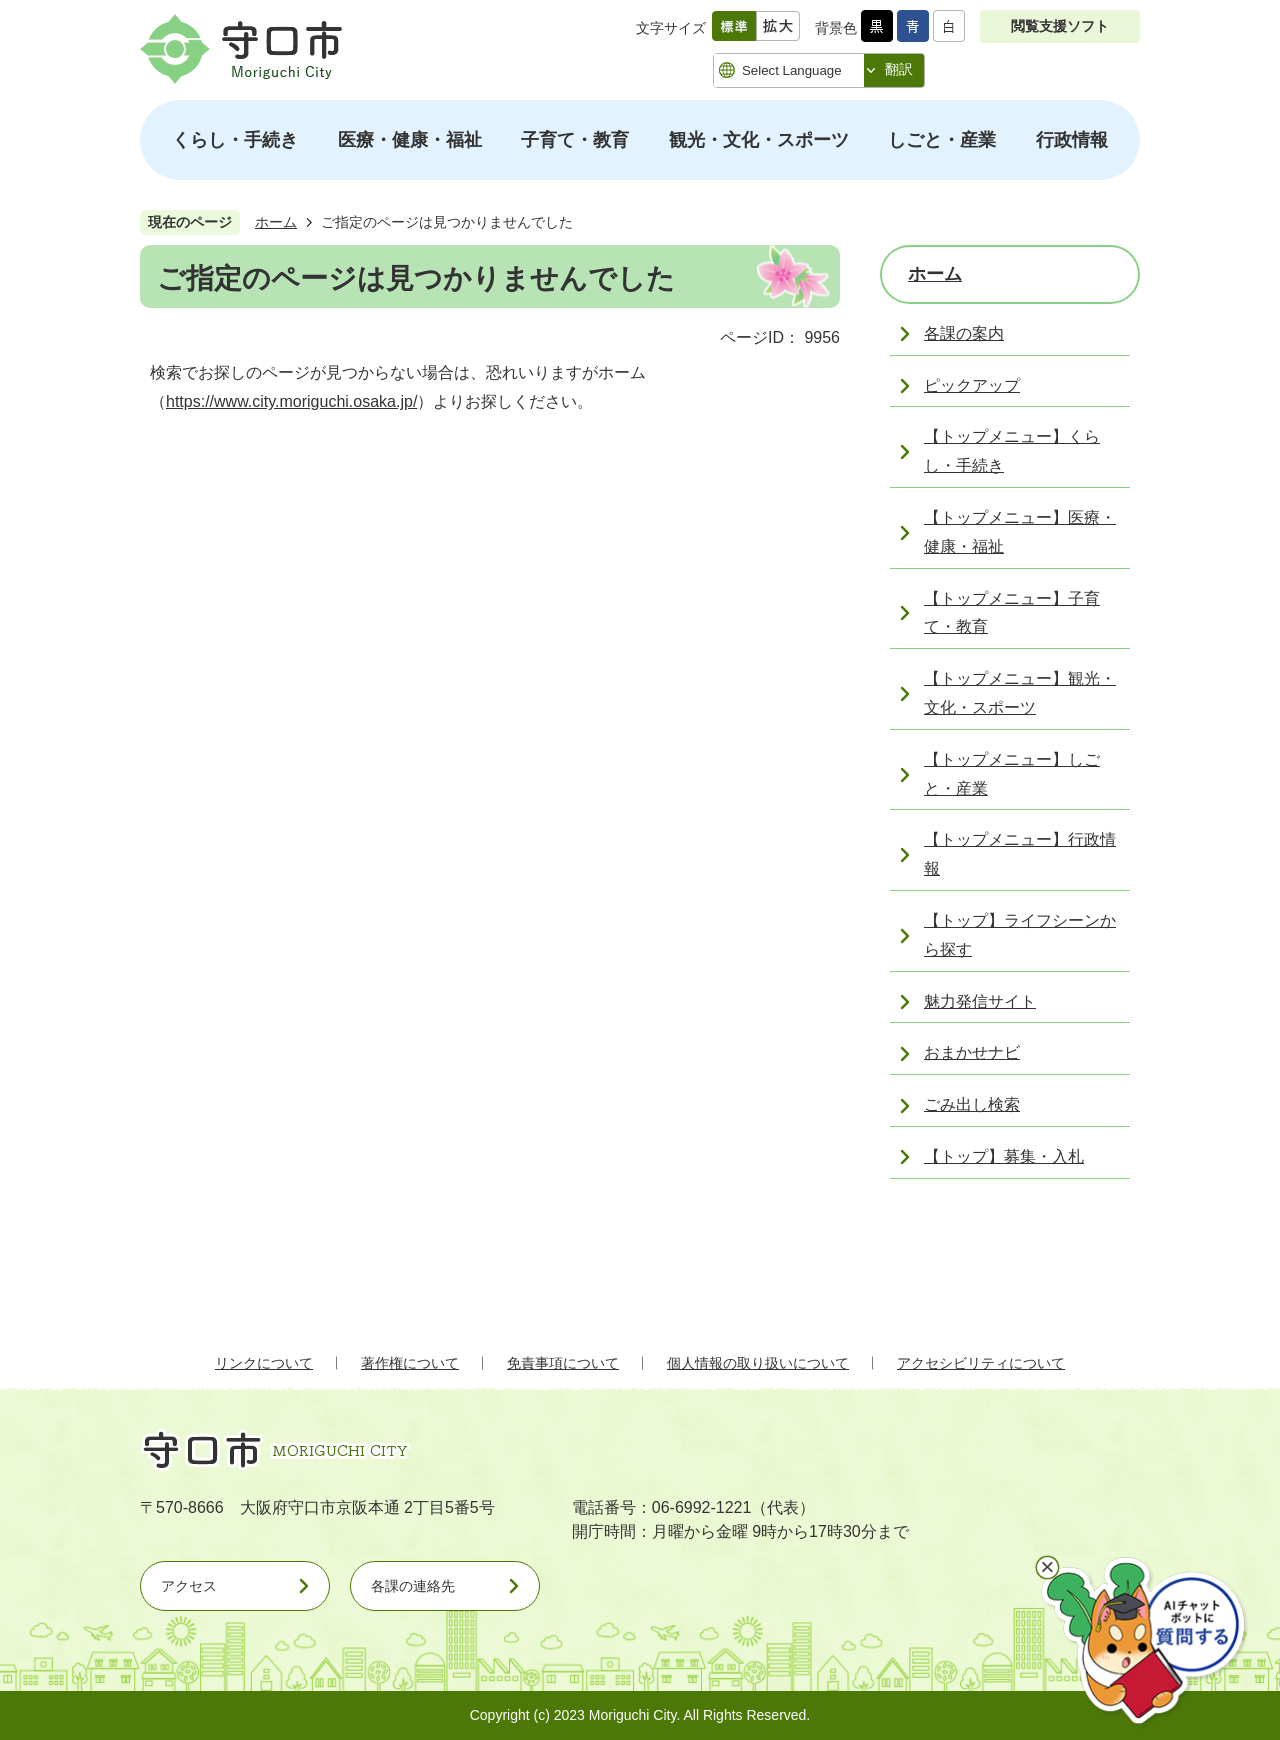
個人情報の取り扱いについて (758, 1363)
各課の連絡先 (413, 1586)
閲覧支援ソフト (1060, 26)
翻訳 (899, 69)
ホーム (276, 222)
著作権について (410, 1363)
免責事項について (563, 1363)
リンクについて (264, 1363)
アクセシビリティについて (981, 1363)
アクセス (189, 1586)
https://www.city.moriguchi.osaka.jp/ (291, 401)
